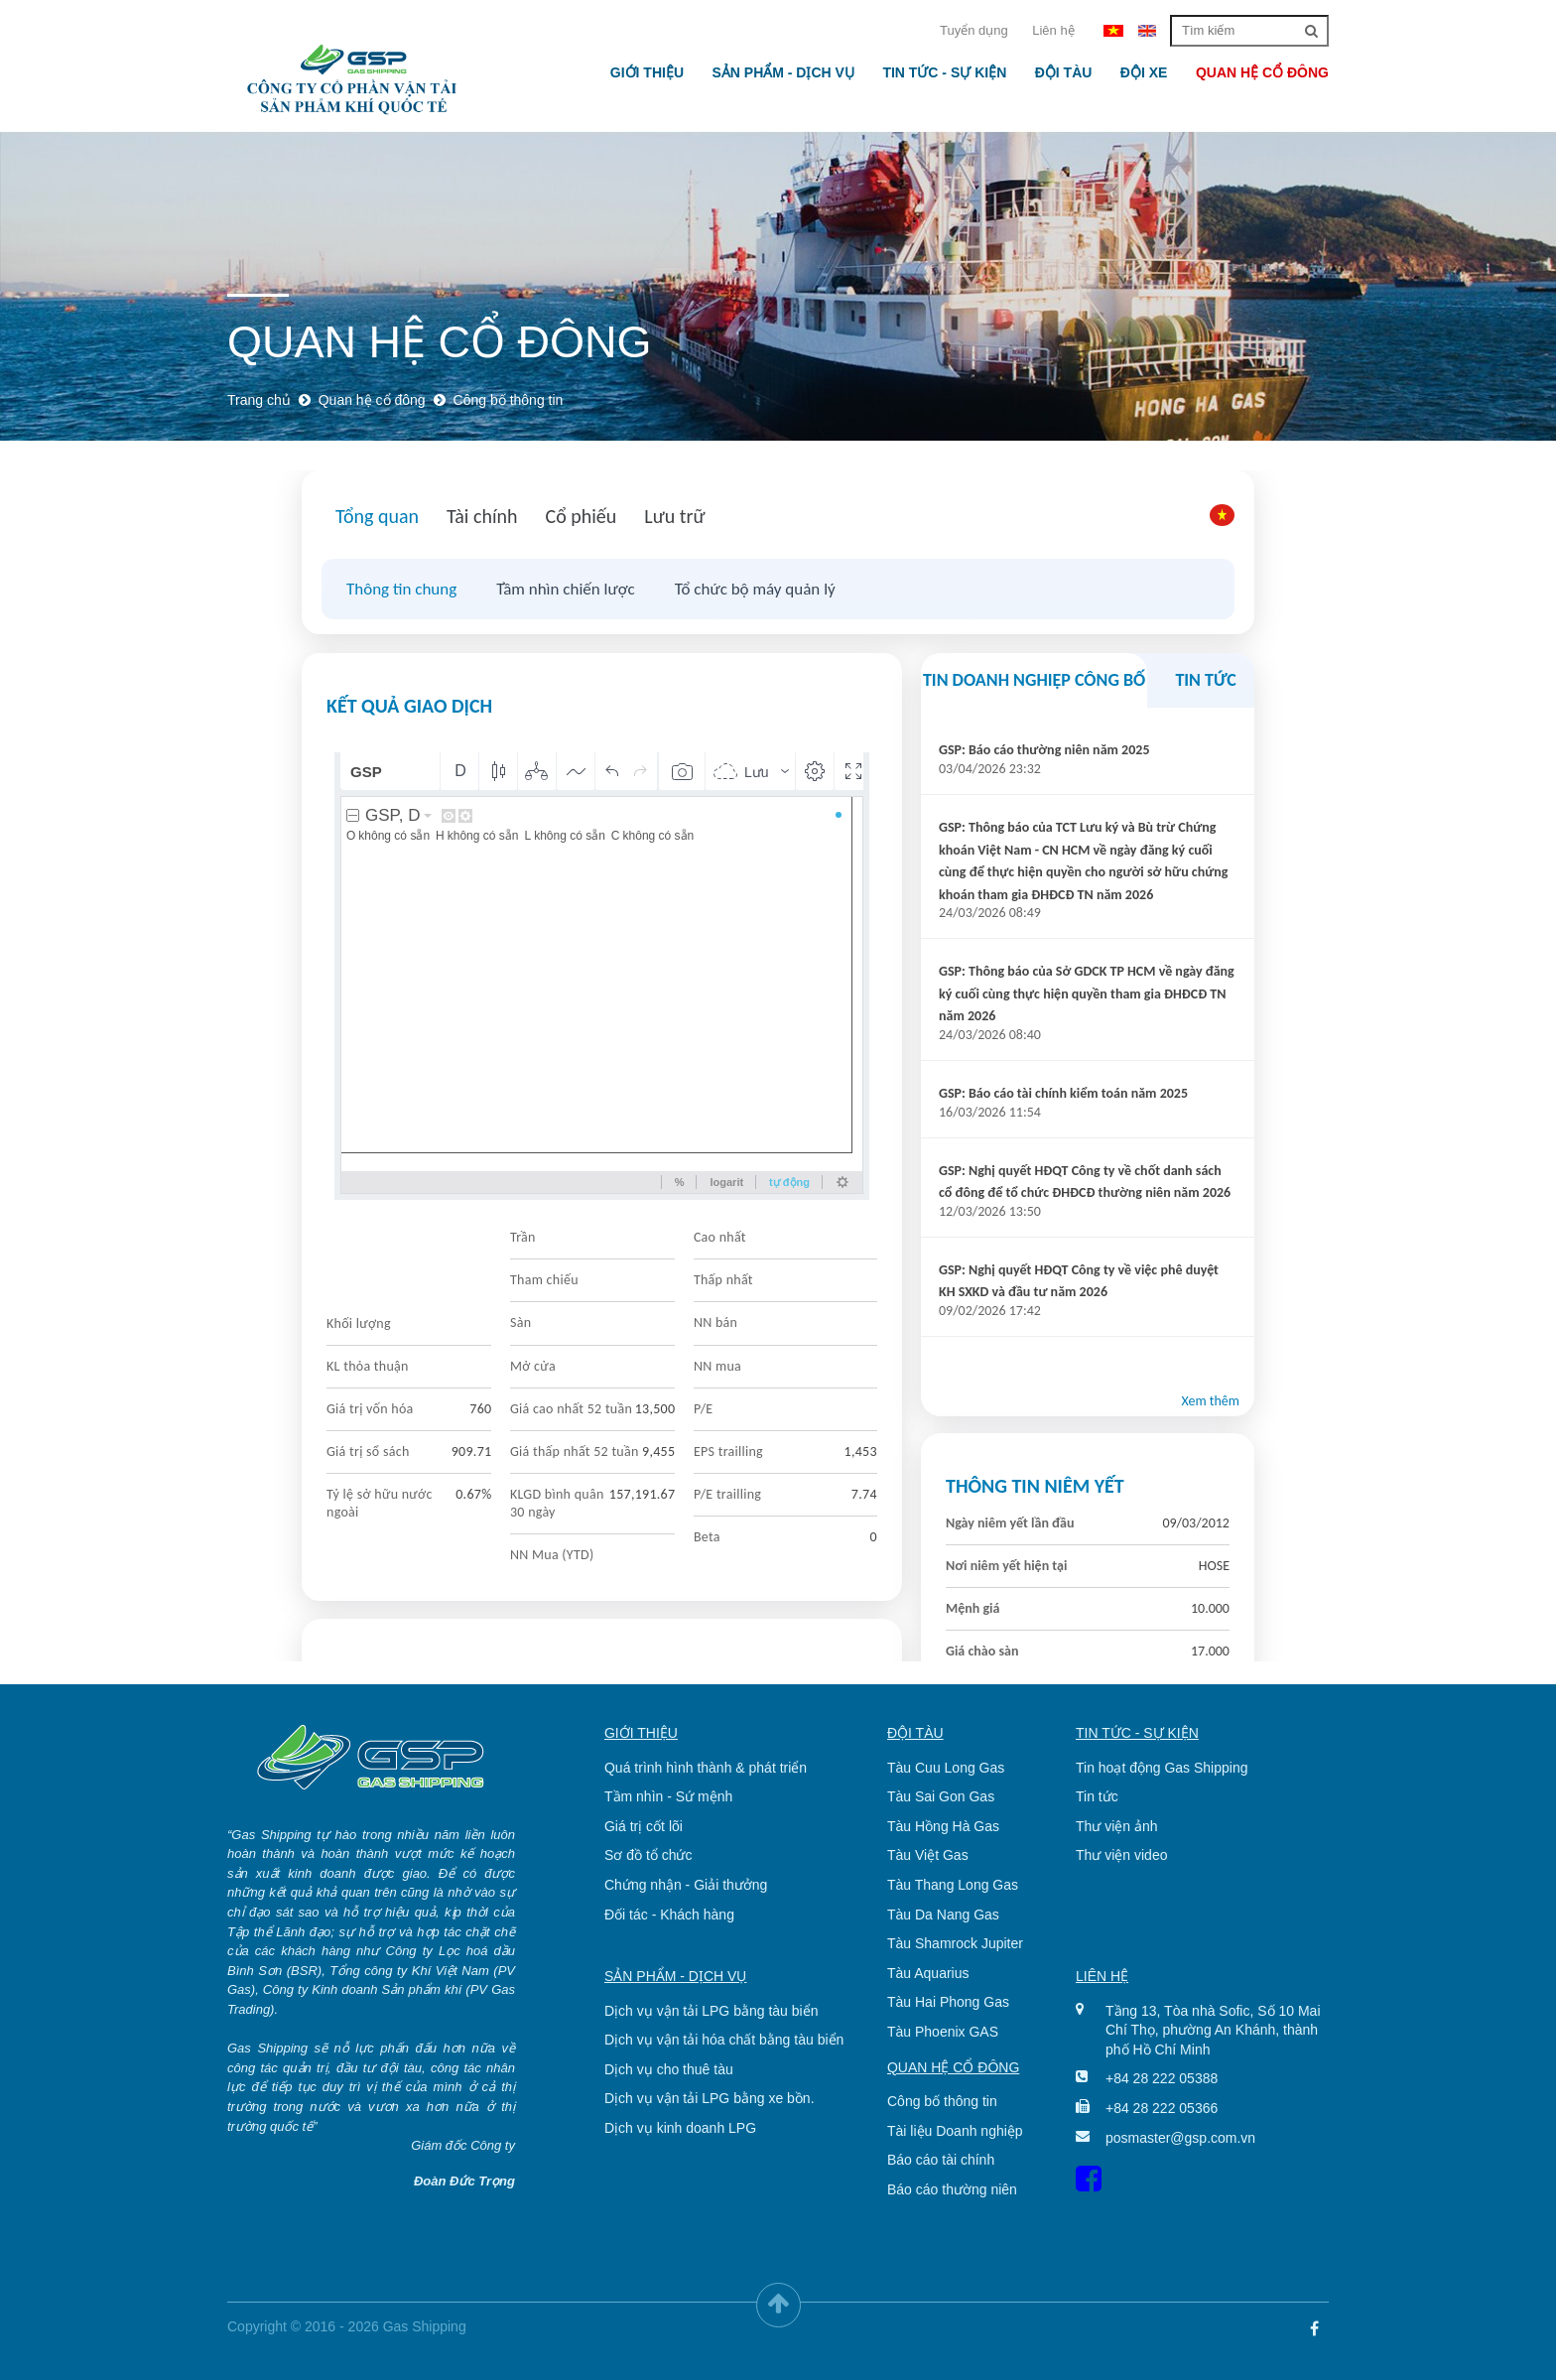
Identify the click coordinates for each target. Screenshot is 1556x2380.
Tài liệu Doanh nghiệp (955, 2131)
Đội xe (1144, 72)
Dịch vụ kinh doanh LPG (680, 2128)
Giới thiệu (647, 72)
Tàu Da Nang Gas (943, 1914)
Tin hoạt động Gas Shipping (1161, 1768)
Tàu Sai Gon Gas (940, 1796)
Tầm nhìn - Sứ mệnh (668, 1796)
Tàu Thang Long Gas (952, 1885)
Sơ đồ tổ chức (648, 1855)
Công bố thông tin (942, 2101)
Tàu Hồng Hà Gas (943, 1826)
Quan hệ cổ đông (1262, 72)
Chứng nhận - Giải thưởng (685, 1885)
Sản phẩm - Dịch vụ (782, 72)
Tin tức (1097, 1796)
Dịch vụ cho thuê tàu (668, 2069)
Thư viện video (1121, 1855)
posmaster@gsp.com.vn (1180, 2138)
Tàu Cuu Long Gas (945, 1768)
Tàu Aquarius (928, 1973)
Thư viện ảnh (1117, 1826)
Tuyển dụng (974, 30)
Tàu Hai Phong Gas (948, 2002)
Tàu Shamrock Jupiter (955, 1943)
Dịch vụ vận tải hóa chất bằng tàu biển (723, 2040)
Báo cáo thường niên (952, 2189)
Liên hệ (1053, 30)
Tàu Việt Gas (928, 1855)
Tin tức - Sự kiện (944, 72)
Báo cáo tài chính (940, 2160)
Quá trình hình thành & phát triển (705, 1768)
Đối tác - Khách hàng (669, 1914)
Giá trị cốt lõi (643, 1826)
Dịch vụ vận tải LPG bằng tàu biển (711, 2011)
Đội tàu (1064, 72)
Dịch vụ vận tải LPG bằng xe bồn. (709, 2098)
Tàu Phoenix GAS (942, 2032)
